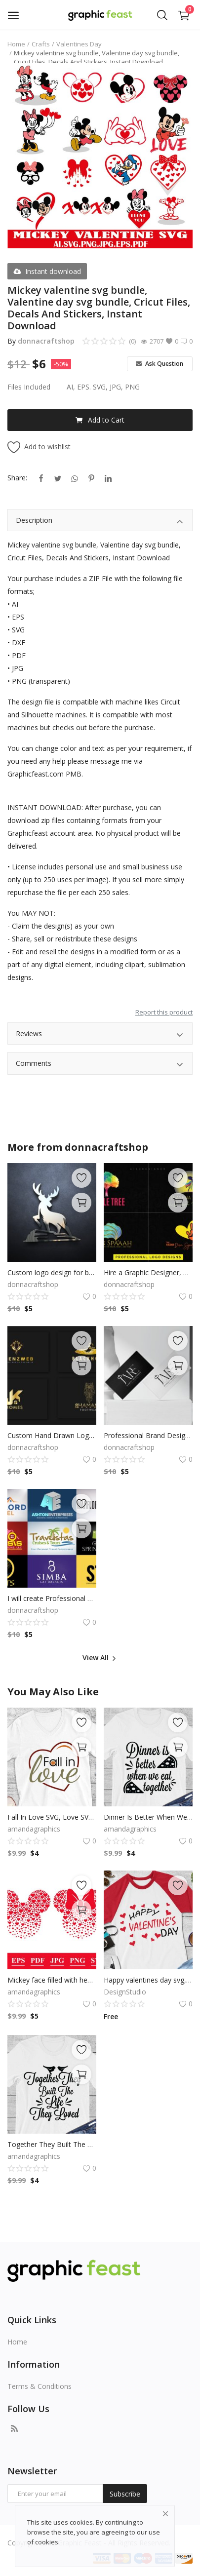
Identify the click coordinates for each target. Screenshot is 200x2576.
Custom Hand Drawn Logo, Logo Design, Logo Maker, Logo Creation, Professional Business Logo (51, 1435)
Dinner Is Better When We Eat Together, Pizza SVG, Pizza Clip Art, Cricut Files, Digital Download (148, 1817)
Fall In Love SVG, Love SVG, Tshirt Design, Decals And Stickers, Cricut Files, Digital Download (51, 1817)
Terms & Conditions (39, 2386)
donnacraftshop (46, 341)
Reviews (100, 1035)
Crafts (41, 43)
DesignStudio (125, 1991)
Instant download (47, 271)
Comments (100, 1064)
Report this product (164, 1012)
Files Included (28, 386)
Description (100, 521)
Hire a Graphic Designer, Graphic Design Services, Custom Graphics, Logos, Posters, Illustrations (148, 1272)
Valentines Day (79, 43)
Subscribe (125, 2493)
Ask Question (159, 363)
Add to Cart (100, 420)
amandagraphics (33, 1829)
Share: (17, 477)
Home (16, 43)
